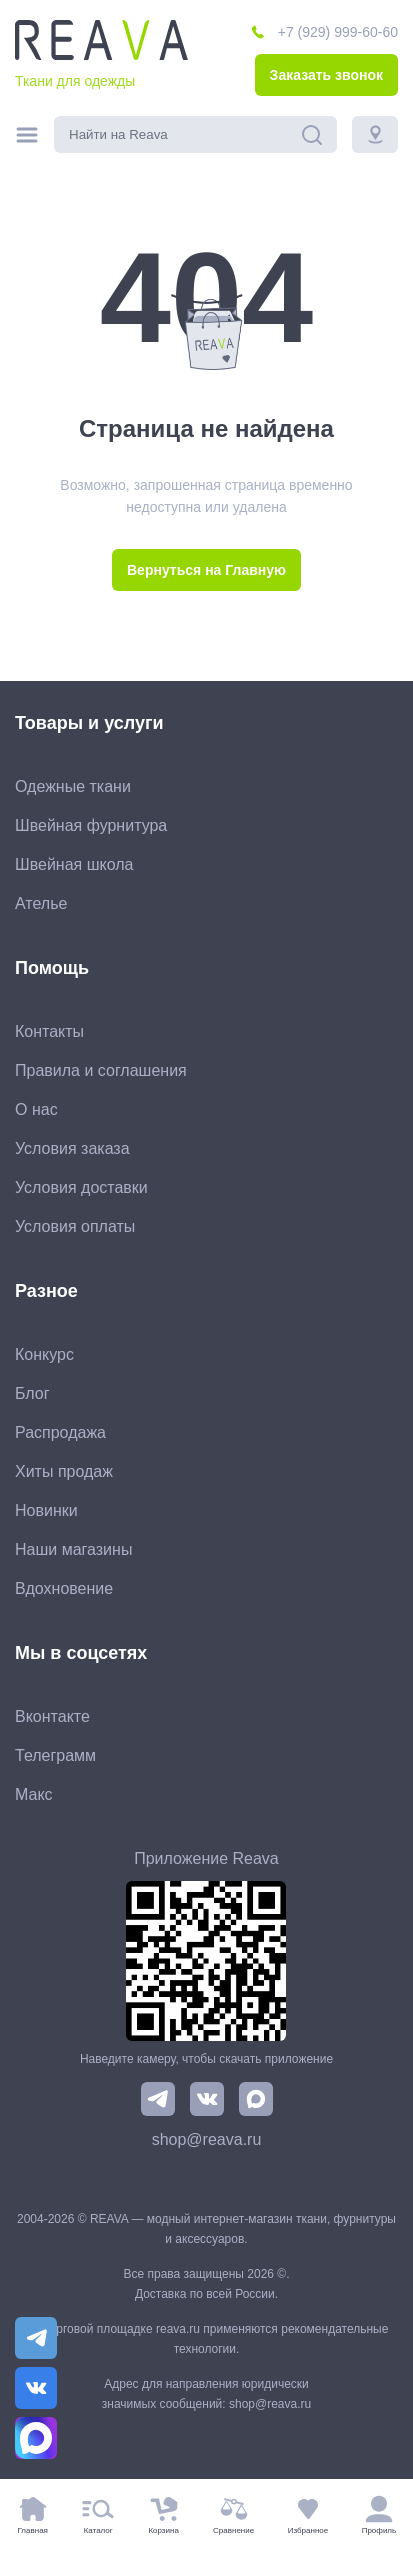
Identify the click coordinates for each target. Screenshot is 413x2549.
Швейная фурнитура (91, 825)
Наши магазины (73, 1549)
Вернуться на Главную (206, 570)
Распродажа (60, 1432)
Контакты (49, 1031)
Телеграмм (55, 1755)
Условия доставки (81, 1187)
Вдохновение (64, 1588)
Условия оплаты (75, 1226)
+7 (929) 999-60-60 (338, 32)
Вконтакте (52, 1716)
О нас (36, 1109)
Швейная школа (74, 864)
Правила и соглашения (101, 1070)
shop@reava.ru (207, 2139)
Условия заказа (72, 1148)
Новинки (46, 1510)
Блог (32, 1393)
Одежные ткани (73, 786)
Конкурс (44, 1354)
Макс (34, 1794)
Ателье (41, 903)
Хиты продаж (64, 1471)
